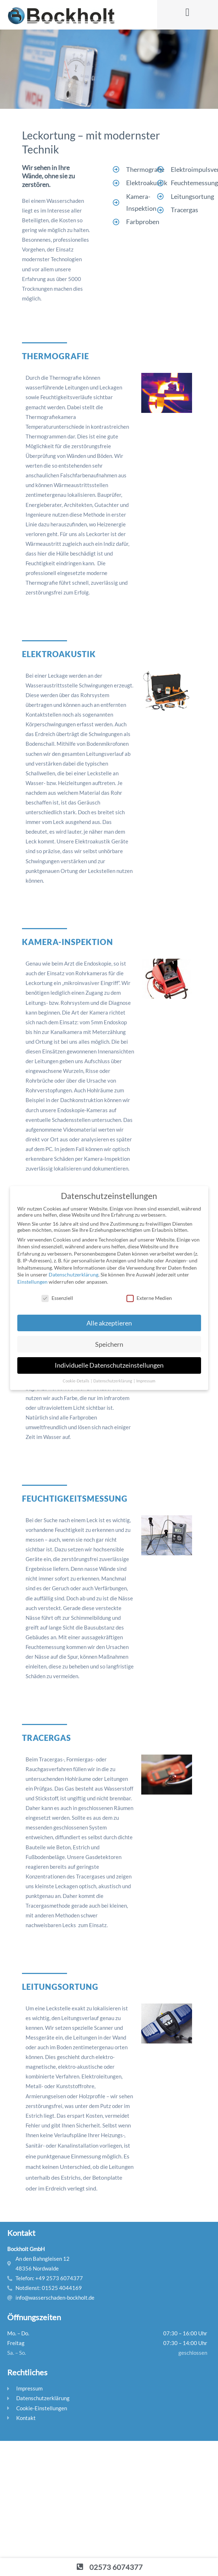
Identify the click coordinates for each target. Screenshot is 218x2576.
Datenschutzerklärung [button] (113, 1381)
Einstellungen (32, 1282)
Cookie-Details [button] (76, 1381)
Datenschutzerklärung (73, 1274)
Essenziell (57, 1298)
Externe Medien (149, 1298)
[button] (187, 12)
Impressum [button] (145, 1381)
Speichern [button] (109, 1344)
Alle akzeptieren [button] (109, 1323)
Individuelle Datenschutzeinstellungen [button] (109, 1365)
